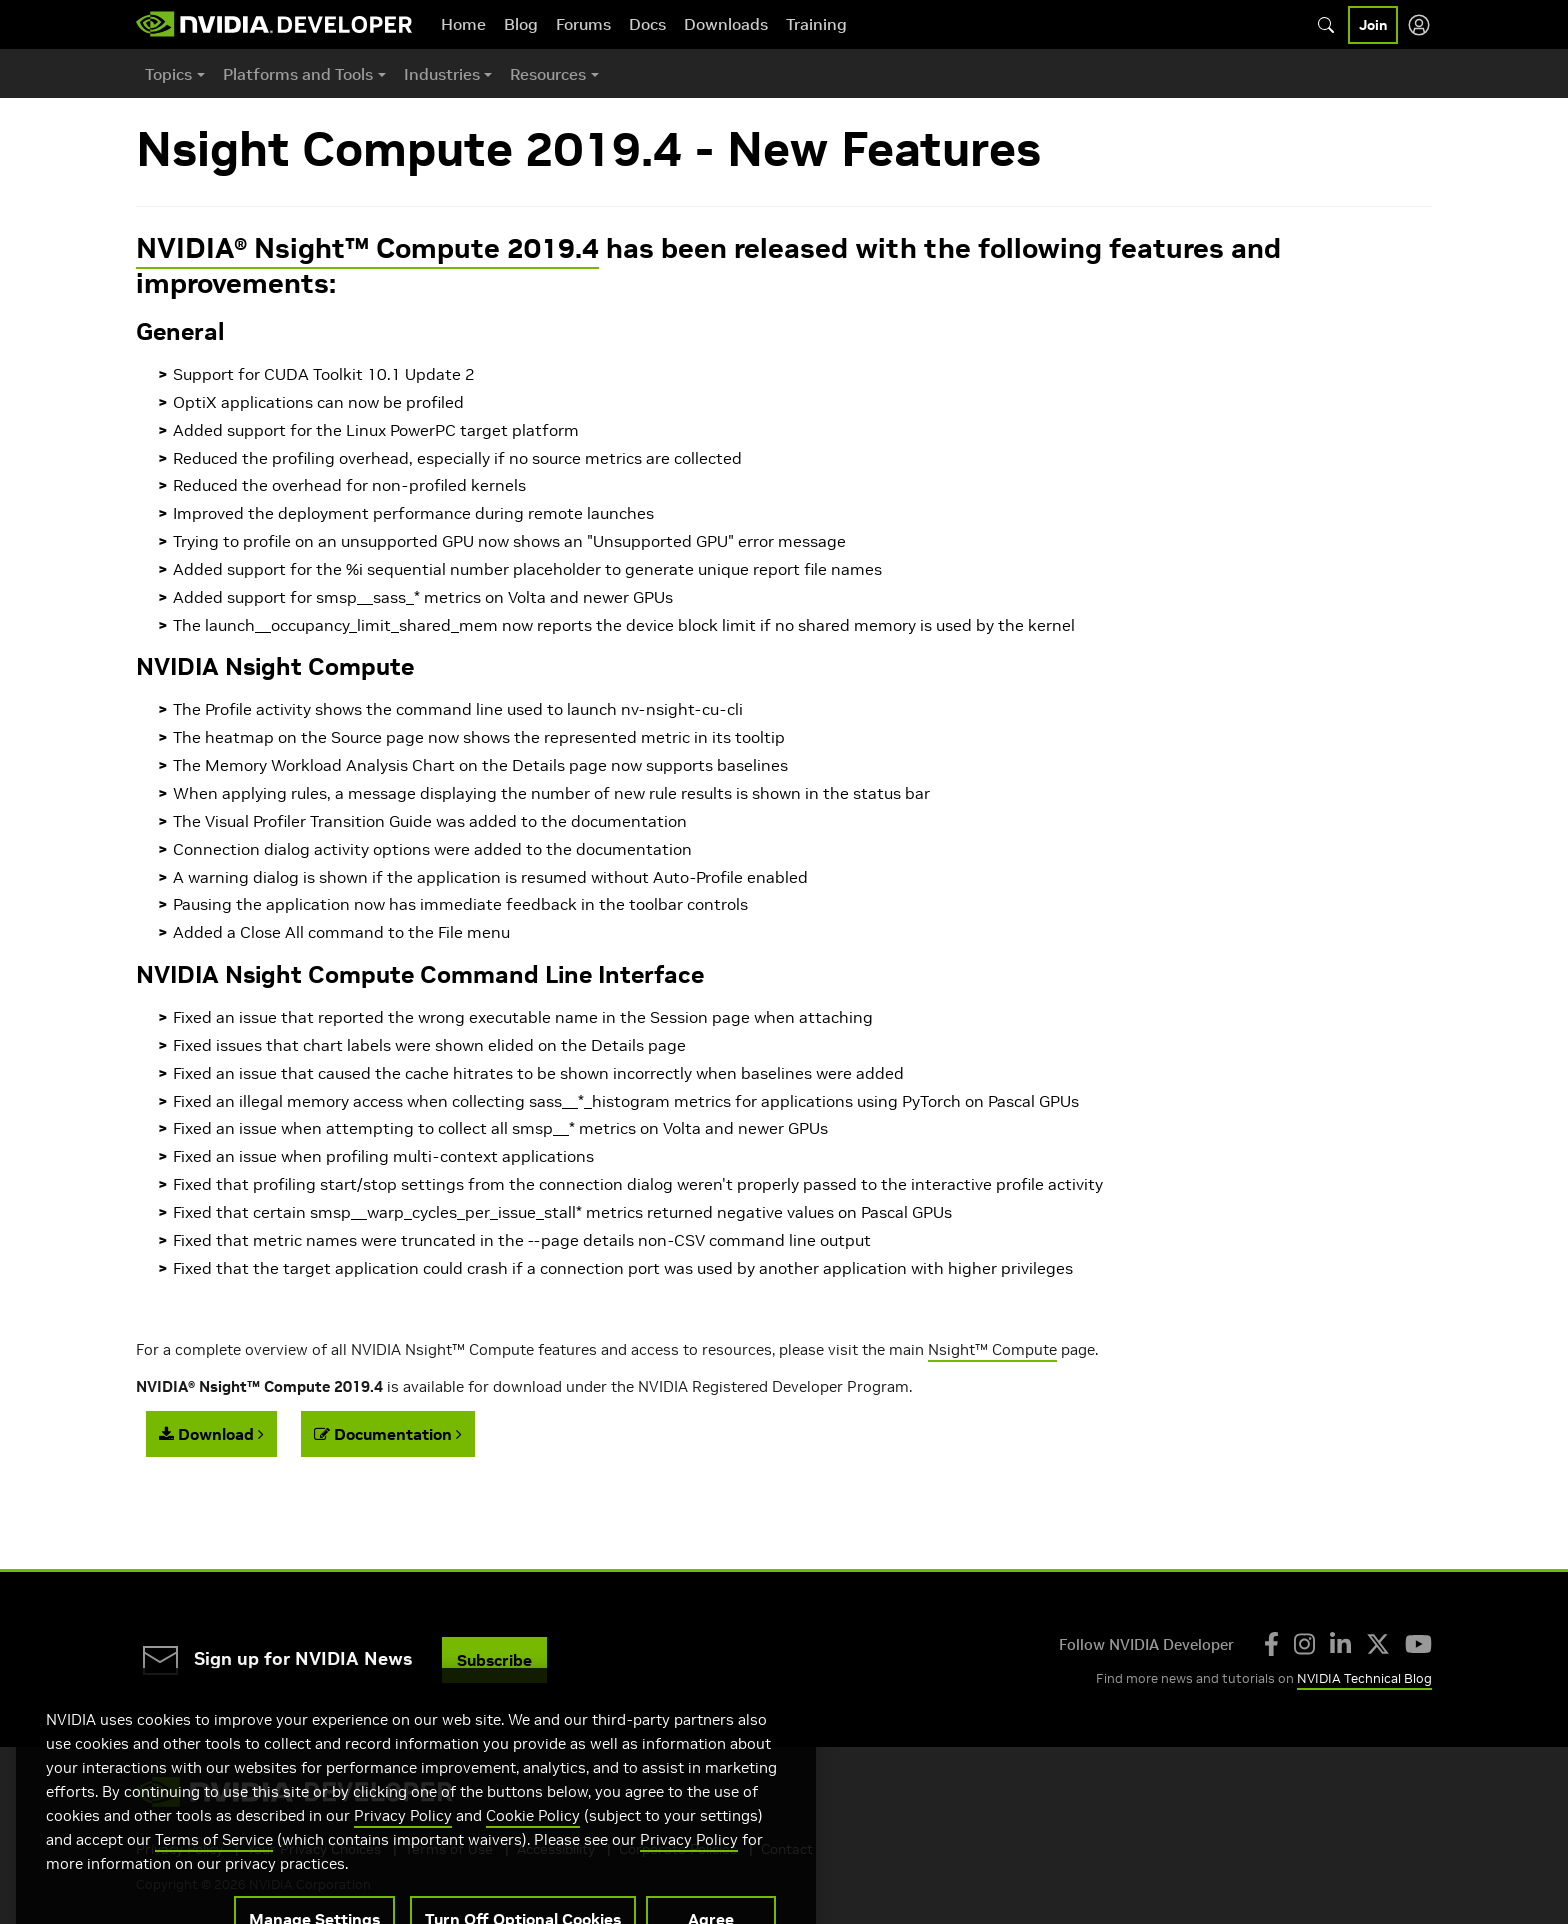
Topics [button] (168, 74)
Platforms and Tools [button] (298, 74)
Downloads (726, 24)
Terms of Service (214, 1863)
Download (211, 1434)
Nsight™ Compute (992, 1349)
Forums (583, 24)
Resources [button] (548, 74)
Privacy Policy (403, 1839)
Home (463, 24)
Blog (521, 24)
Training (816, 24)
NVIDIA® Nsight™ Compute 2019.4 (367, 248)
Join (1373, 25)
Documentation (388, 1434)
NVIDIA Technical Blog (1364, 1678)
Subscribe (494, 1660)
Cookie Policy (533, 1839)
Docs (647, 24)
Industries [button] (442, 74)
